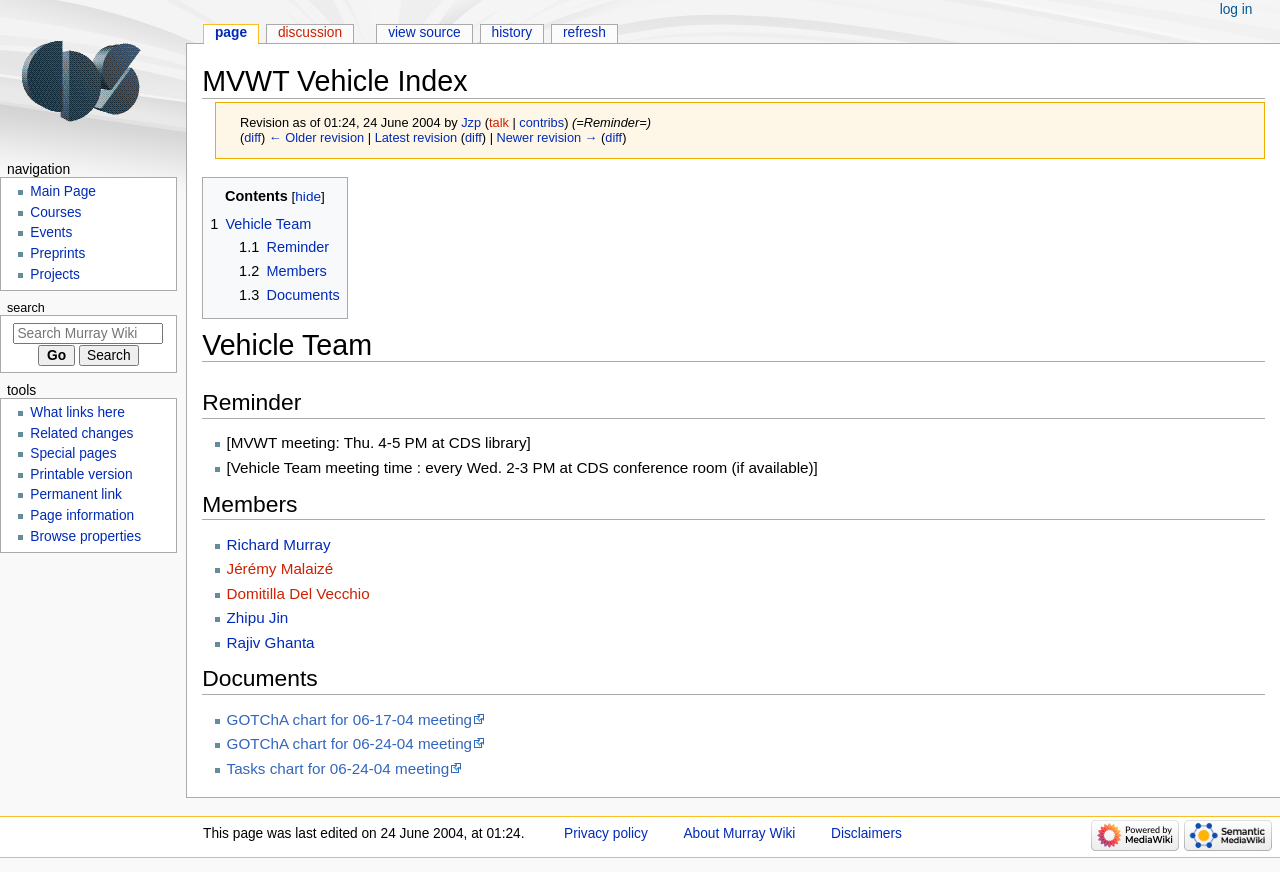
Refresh (584, 32)
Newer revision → (547, 137)
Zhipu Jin (258, 617)
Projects (55, 274)
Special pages (73, 453)
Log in (1236, 9)
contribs (541, 122)
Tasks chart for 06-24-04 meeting (338, 768)
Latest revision (416, 137)
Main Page (63, 191)
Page (231, 32)
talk (499, 122)
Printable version (81, 474)
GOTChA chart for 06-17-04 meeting (350, 719)
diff (252, 137)
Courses (55, 212)
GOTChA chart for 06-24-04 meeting (350, 743)
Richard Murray (279, 544)
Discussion (310, 32)
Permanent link (76, 494)
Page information (82, 515)
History (512, 32)
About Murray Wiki (739, 833)
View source (424, 32)
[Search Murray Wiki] (88, 333)
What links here (77, 412)
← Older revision (316, 137)
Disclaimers (866, 833)
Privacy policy (606, 833)
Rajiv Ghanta (271, 642)
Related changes (81, 433)
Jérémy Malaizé (280, 568)
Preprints (57, 253)
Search (26, 308)
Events (51, 232)
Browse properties (85, 536)
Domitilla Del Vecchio (298, 593)
